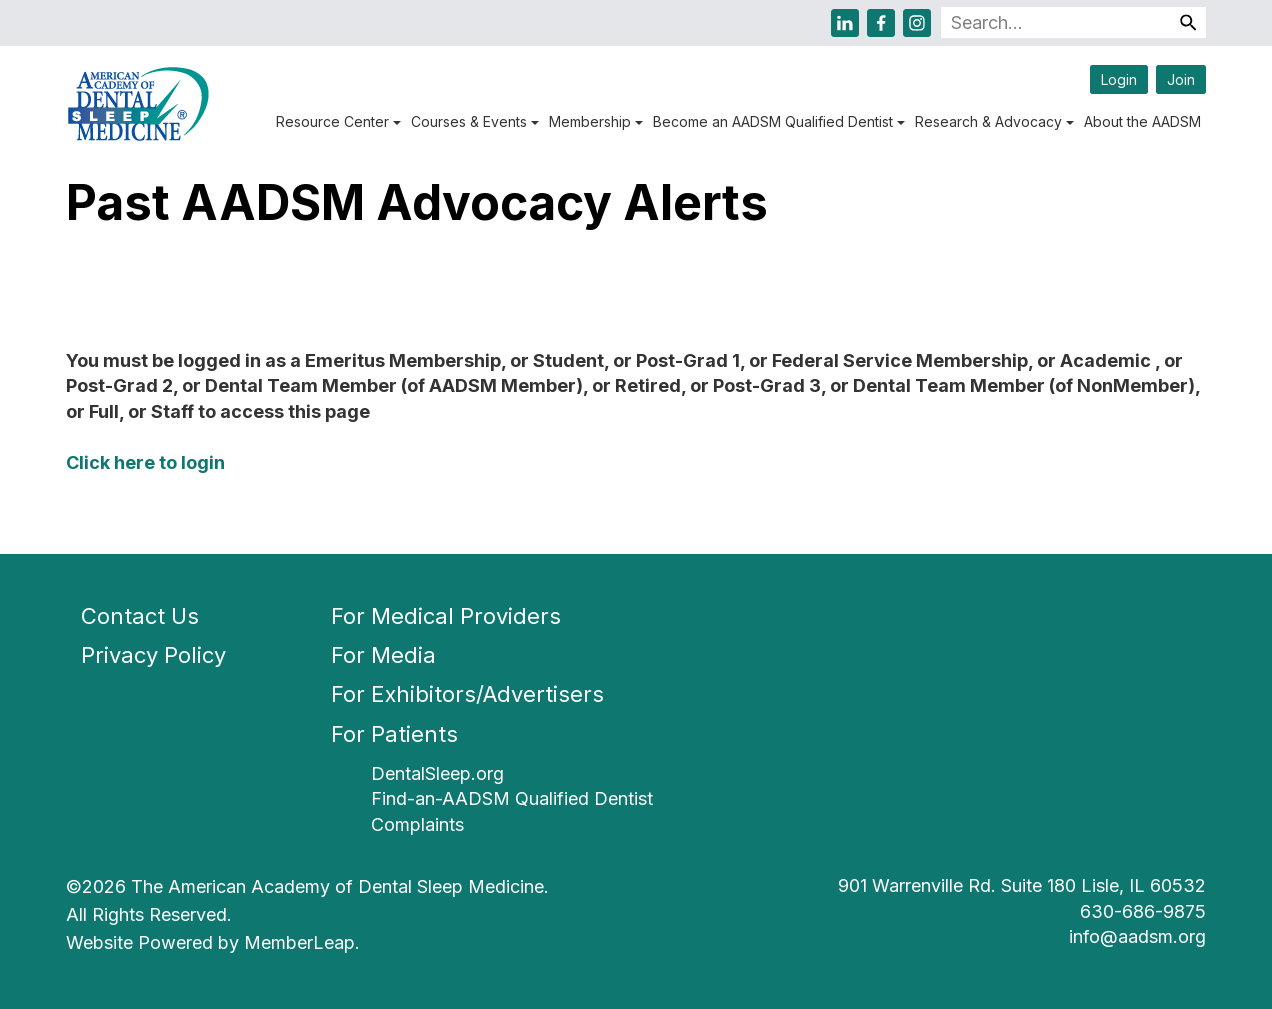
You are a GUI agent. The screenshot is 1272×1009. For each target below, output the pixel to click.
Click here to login (145, 462)
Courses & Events (475, 121)
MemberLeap (299, 942)
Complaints (417, 824)
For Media (383, 655)
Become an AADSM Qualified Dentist (779, 121)
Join (1181, 79)
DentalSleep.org (437, 773)
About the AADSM (1142, 121)
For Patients (394, 734)
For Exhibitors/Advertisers (467, 694)
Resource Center (338, 121)
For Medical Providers (446, 616)
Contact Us (140, 616)
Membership (596, 121)
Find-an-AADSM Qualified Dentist (512, 798)
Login (1119, 79)
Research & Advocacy (994, 121)
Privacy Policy (153, 655)
